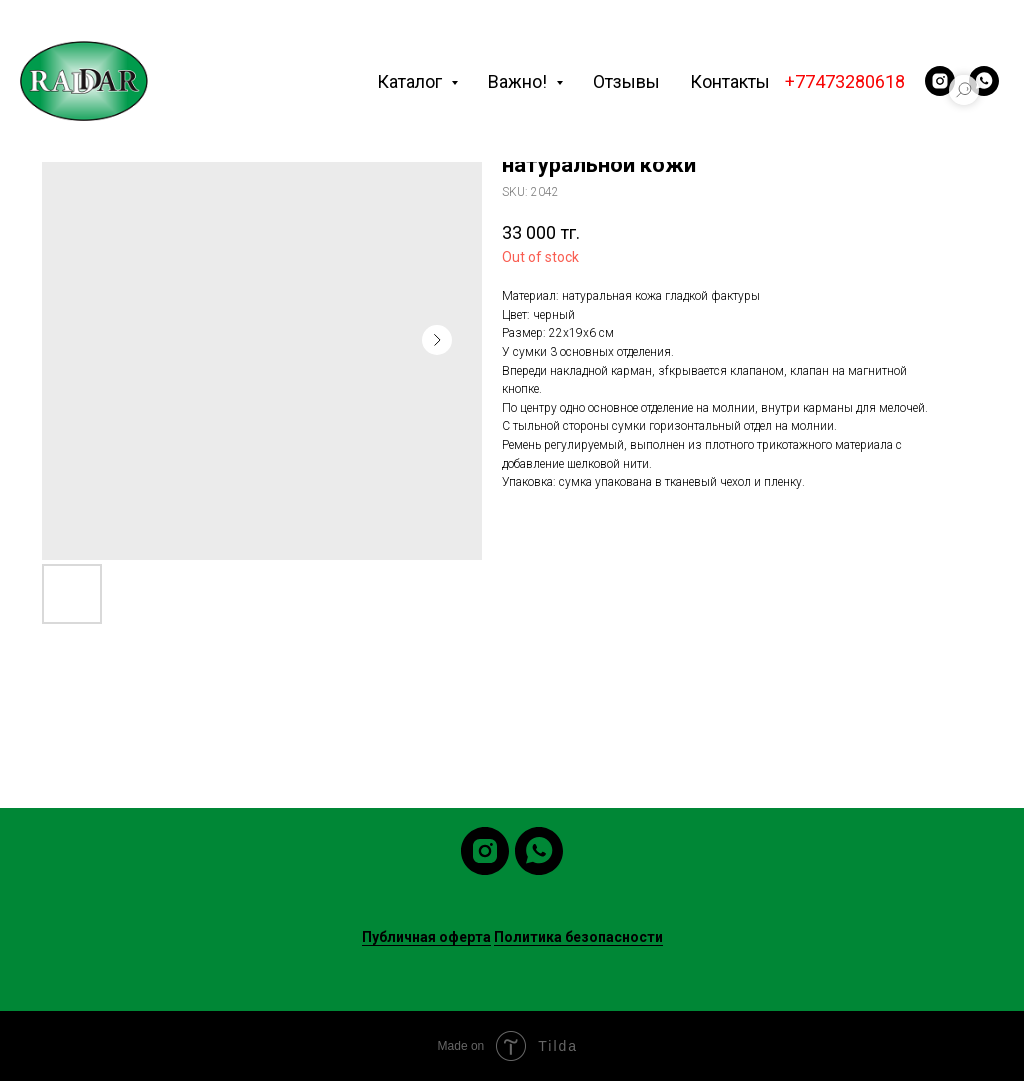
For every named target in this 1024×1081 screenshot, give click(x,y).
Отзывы (626, 81)
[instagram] (940, 81)
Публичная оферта (426, 937)
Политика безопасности (578, 937)
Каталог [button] (411, 81)
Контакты (730, 81)
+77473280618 (845, 81)
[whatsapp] (984, 81)
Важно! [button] (519, 81)
